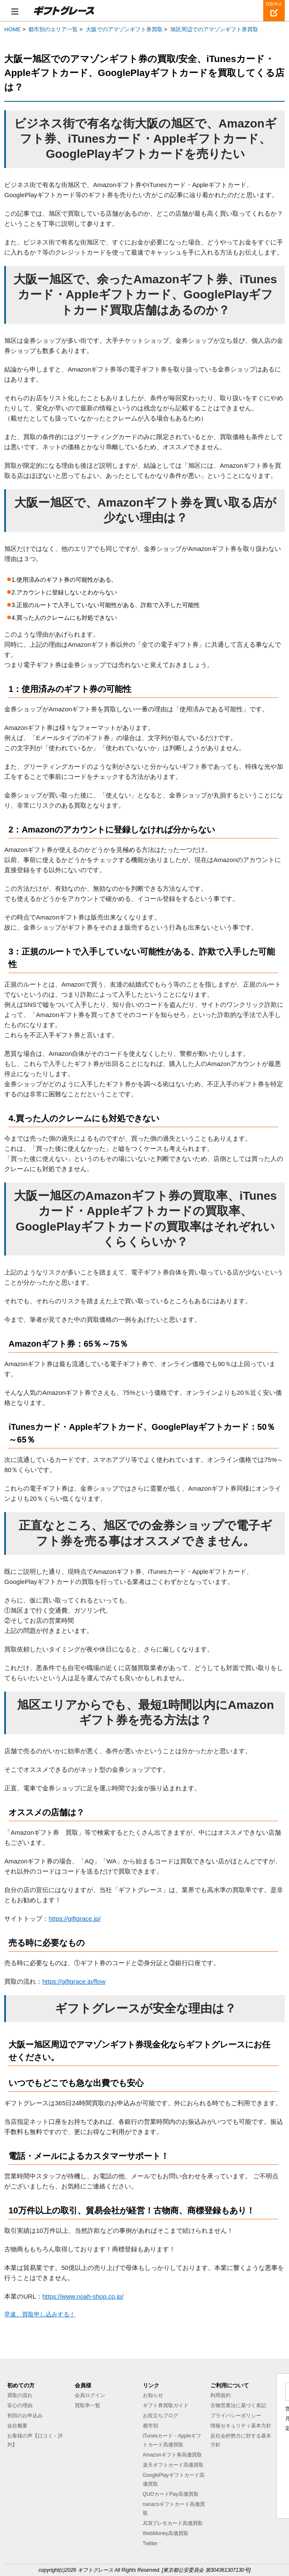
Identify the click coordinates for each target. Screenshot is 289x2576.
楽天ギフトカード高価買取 (173, 2465)
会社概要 (17, 2426)
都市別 (150, 2426)
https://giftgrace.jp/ (75, 1918)
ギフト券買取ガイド (165, 2405)
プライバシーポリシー (235, 2416)
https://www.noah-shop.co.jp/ (82, 2296)
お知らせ (153, 2395)
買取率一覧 (87, 2405)
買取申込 (273, 4)
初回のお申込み (25, 2416)
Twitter (150, 2543)
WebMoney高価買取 (165, 2533)
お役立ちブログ (160, 2416)
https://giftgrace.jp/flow (73, 1981)
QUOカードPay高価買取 (171, 2494)
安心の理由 (20, 2405)
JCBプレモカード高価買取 (173, 2523)
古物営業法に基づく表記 (238, 2405)
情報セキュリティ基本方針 (240, 2426)
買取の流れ (20, 2395)
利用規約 (220, 2395)
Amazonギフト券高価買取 (172, 2455)
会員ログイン (90, 2395)
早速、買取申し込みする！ (39, 2314)
